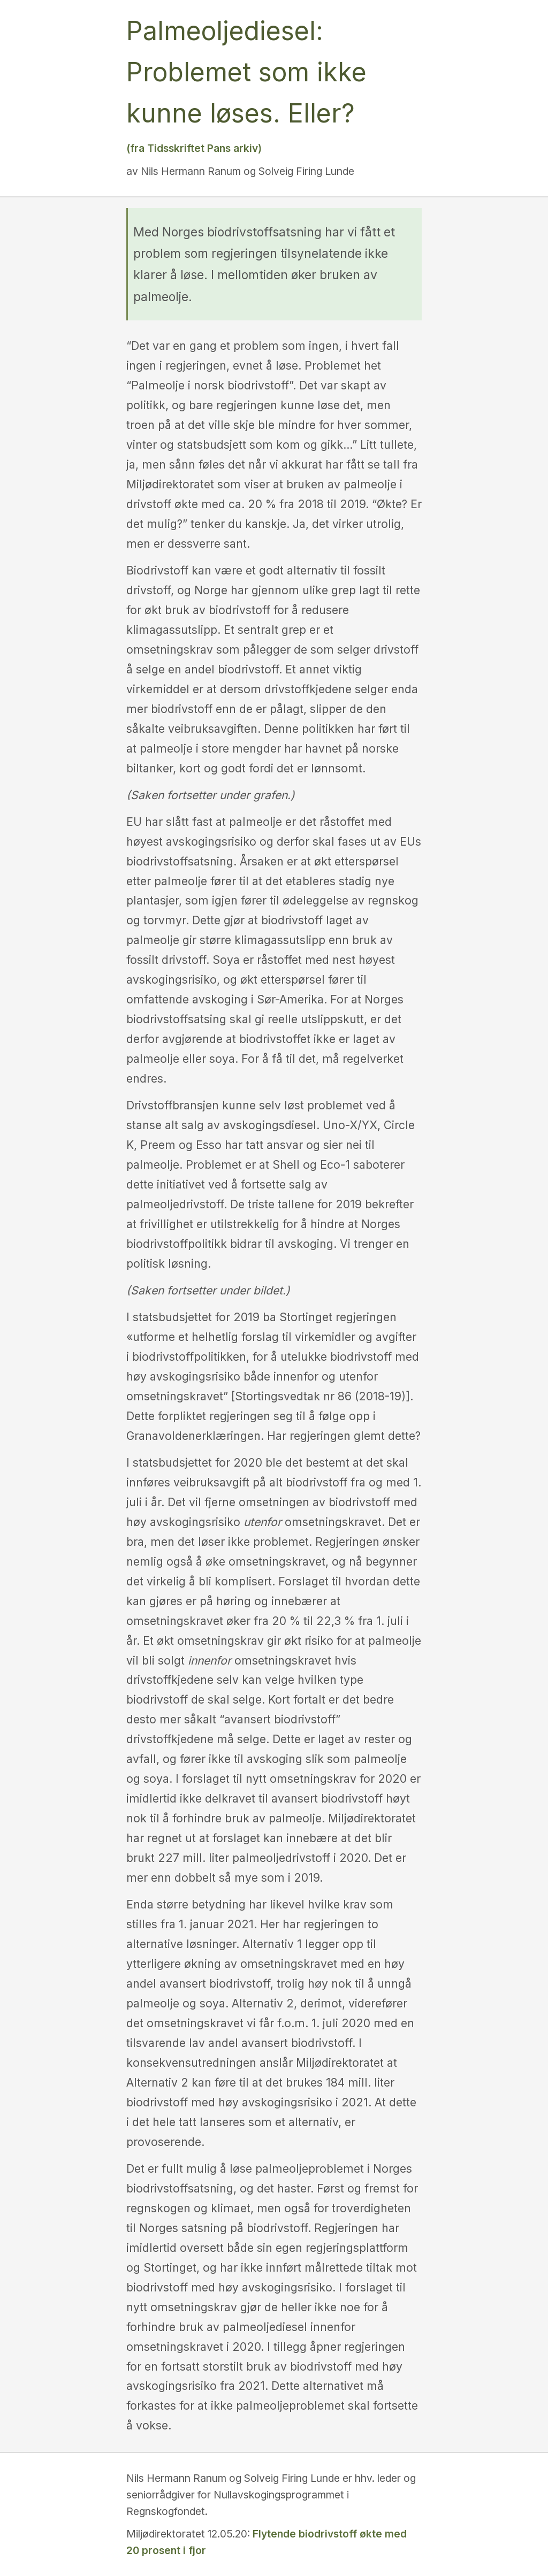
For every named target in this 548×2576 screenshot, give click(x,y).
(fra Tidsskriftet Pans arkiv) (194, 148)
